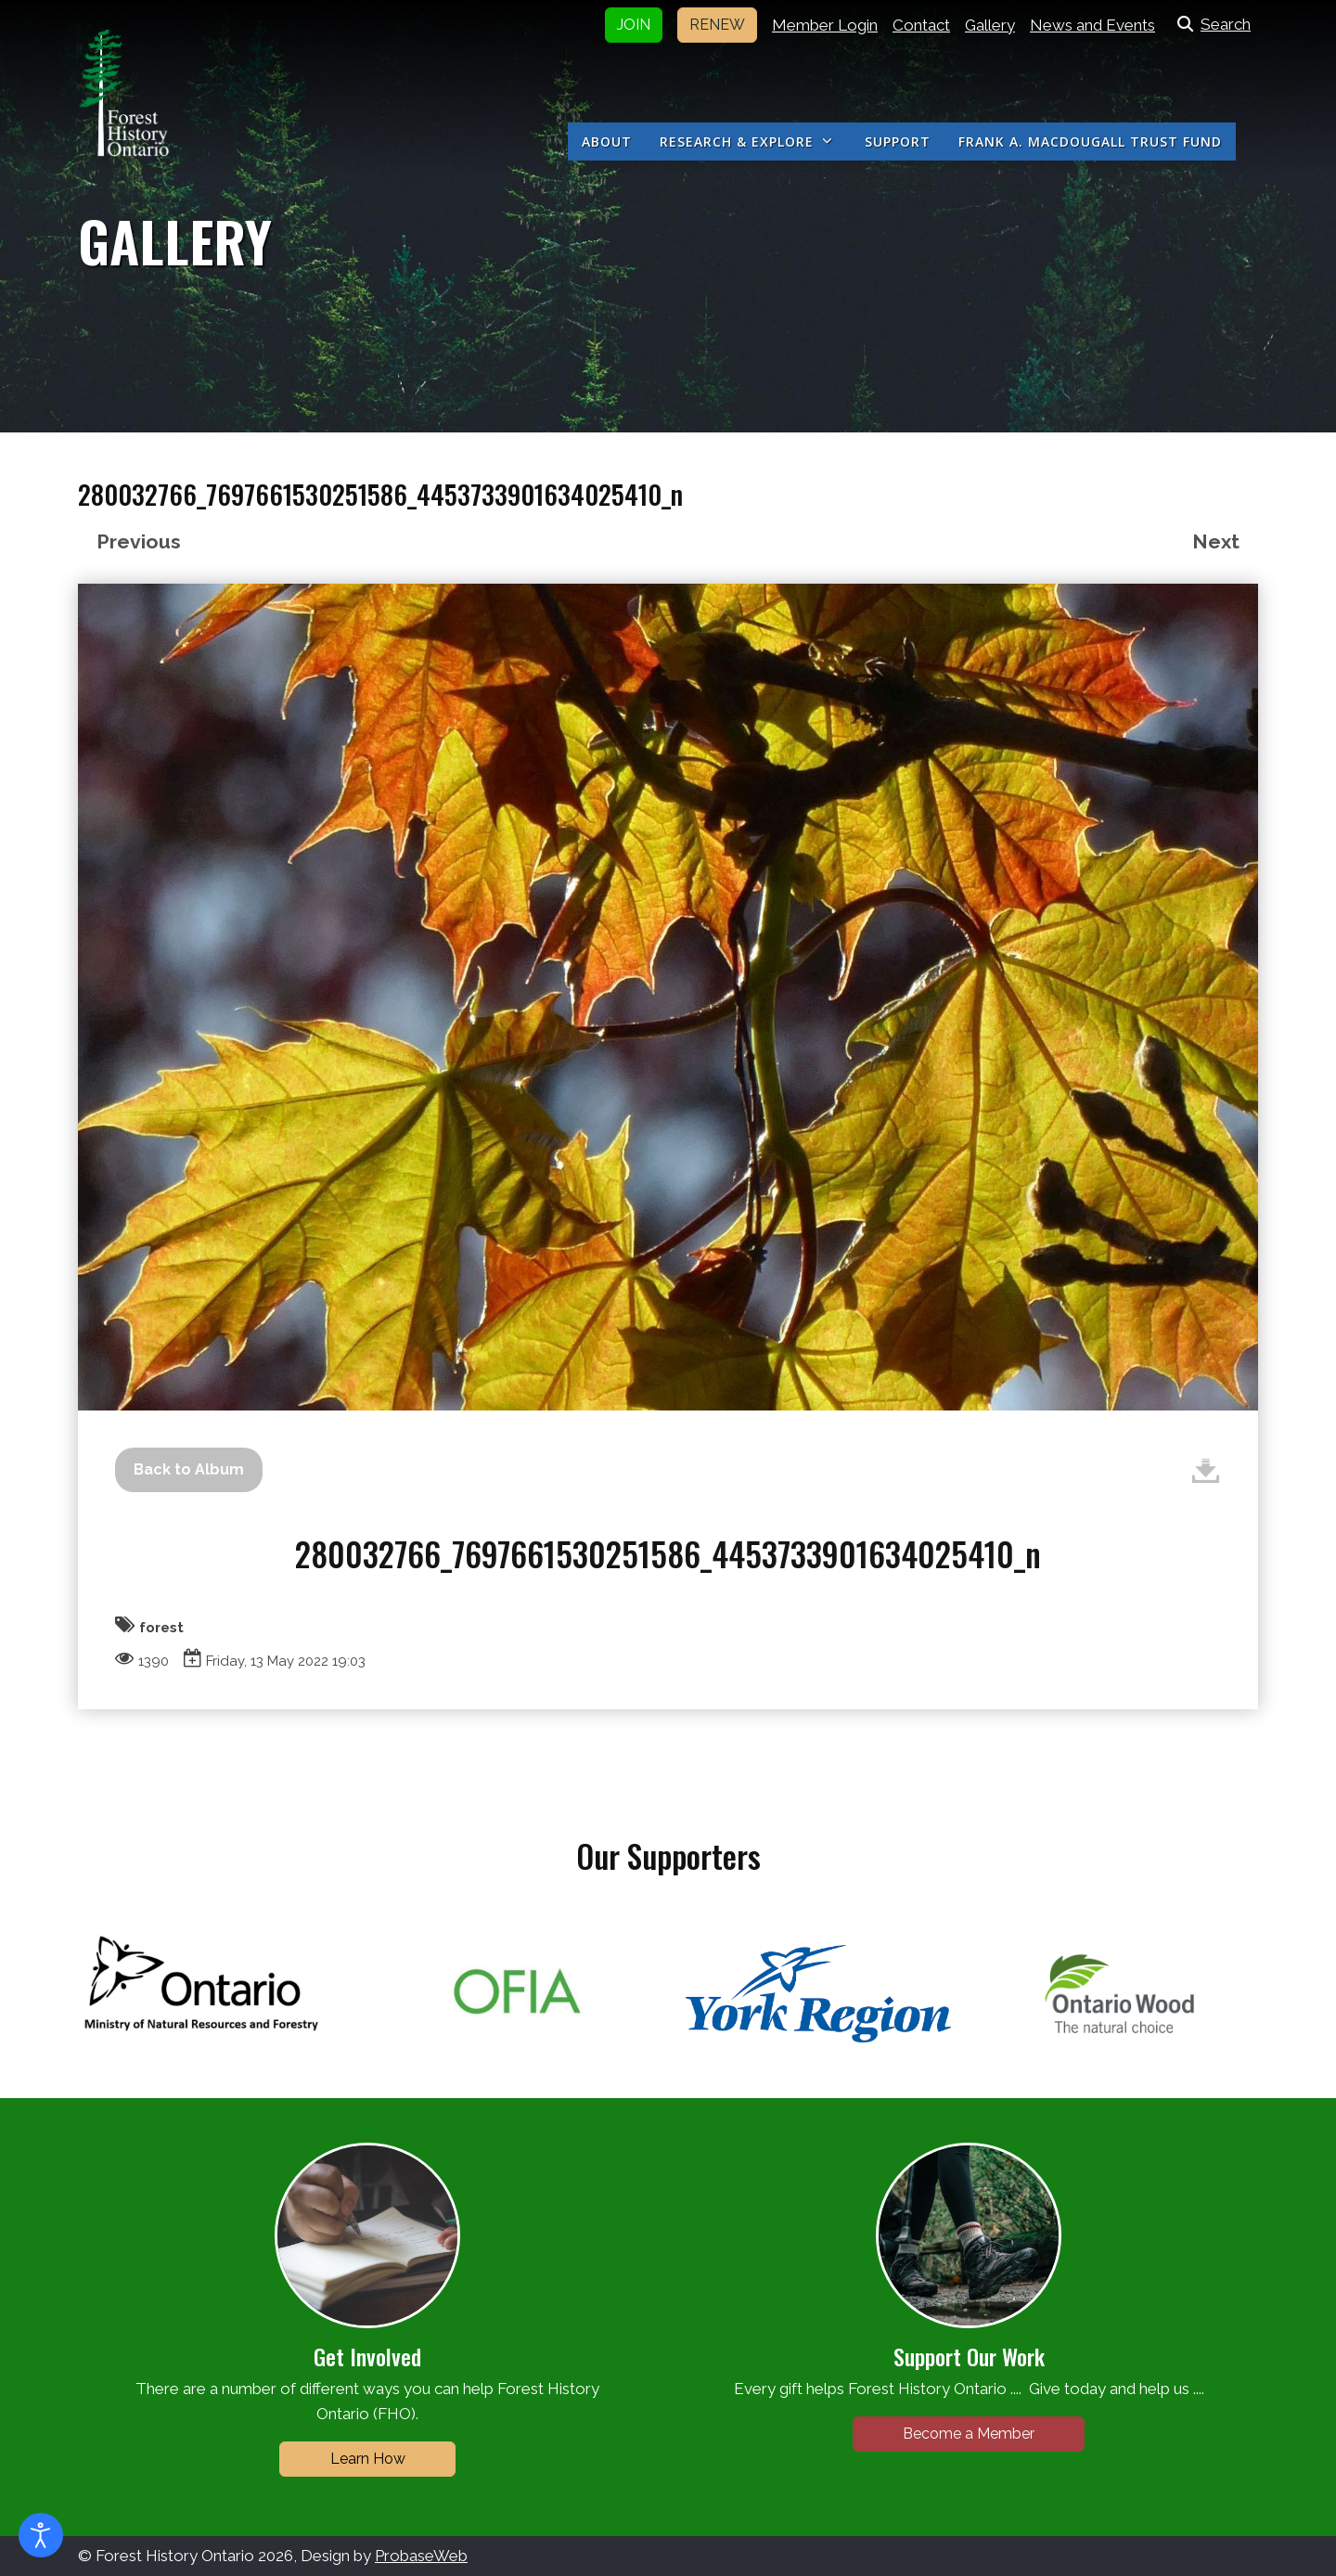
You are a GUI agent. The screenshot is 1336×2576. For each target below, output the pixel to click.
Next (1216, 541)
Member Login (825, 25)
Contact (921, 25)
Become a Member (968, 2433)
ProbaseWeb (421, 2555)
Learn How (367, 2458)
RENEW (717, 24)
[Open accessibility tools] (41, 2535)
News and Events (1092, 25)
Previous (138, 541)
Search (1210, 24)
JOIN (633, 24)
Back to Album (189, 1469)
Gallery (990, 25)
